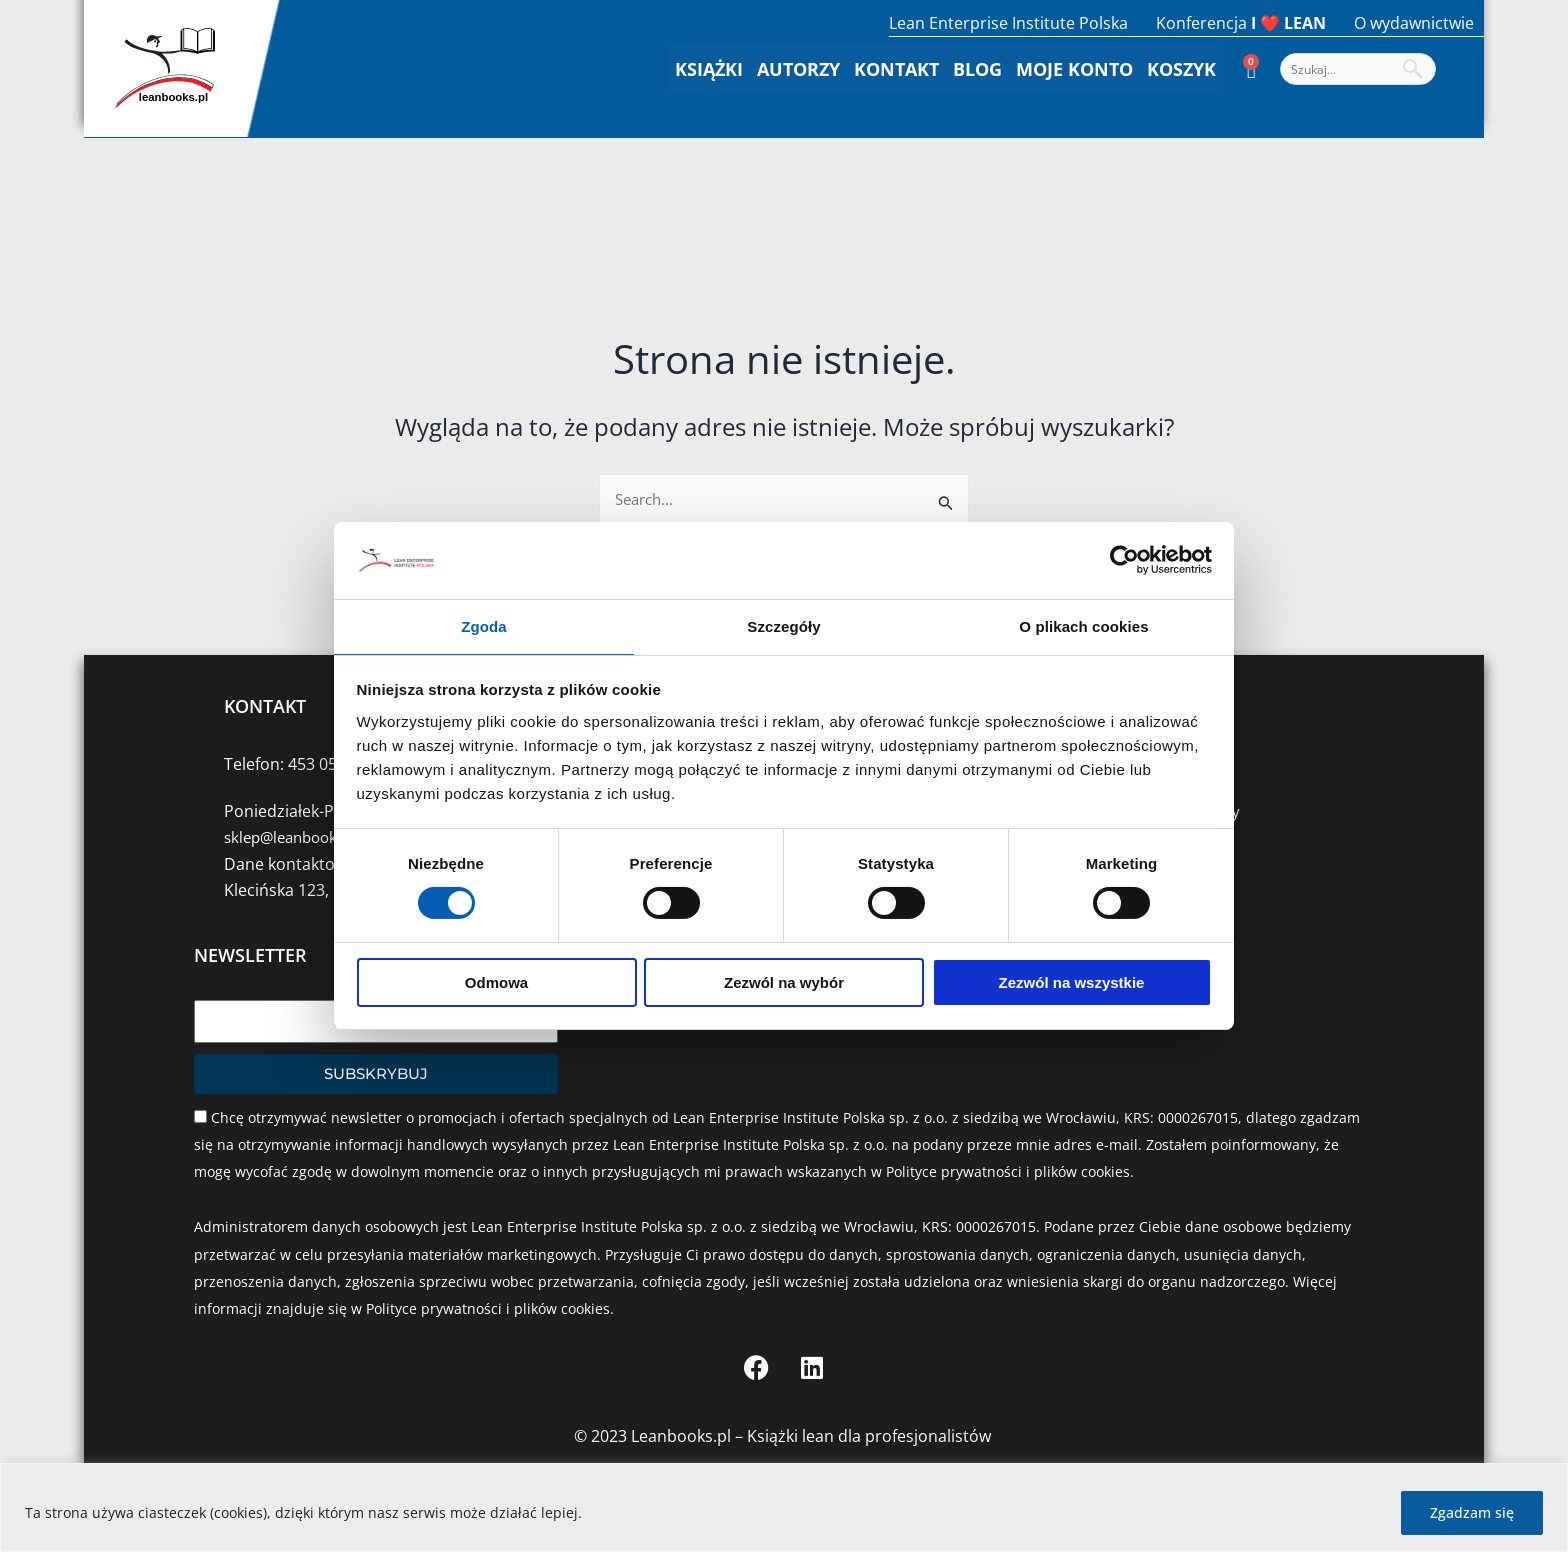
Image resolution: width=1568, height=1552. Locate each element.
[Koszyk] (1251, 69)
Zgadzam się (1472, 1512)
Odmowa (496, 983)
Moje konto (1074, 69)
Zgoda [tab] (484, 625)
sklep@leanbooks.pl (298, 837)
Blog (977, 69)
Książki (709, 69)
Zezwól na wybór (784, 983)
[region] (784, 1507)
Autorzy (798, 69)
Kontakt (896, 69)
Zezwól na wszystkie (1072, 983)
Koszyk (1181, 69)
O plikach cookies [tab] (1083, 625)
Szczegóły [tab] (783, 625)
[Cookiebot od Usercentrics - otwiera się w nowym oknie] (1124, 559)
